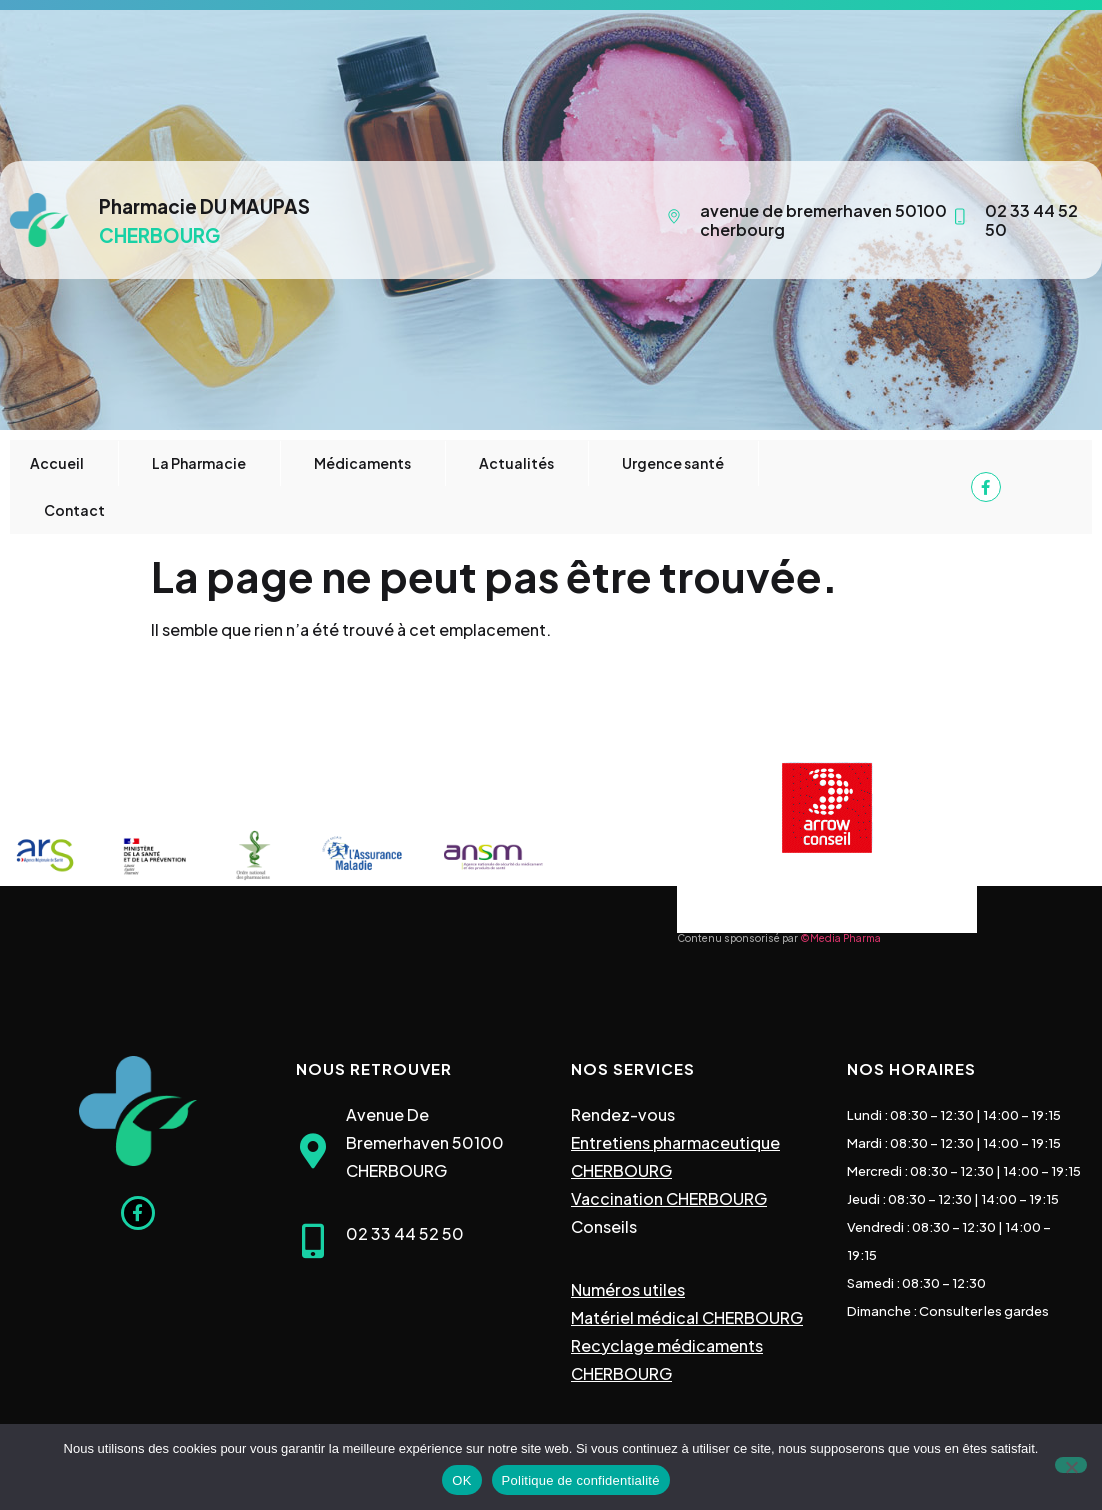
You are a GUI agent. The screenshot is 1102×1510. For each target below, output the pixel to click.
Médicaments (362, 463)
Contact (74, 510)
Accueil (57, 463)
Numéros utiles (628, 1289)
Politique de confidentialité (581, 1480)
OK (461, 1480)
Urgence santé (673, 463)
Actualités (516, 463)
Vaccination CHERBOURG (669, 1198)
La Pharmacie (199, 463)
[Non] (1071, 1465)
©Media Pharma (840, 938)
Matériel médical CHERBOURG (687, 1317)
